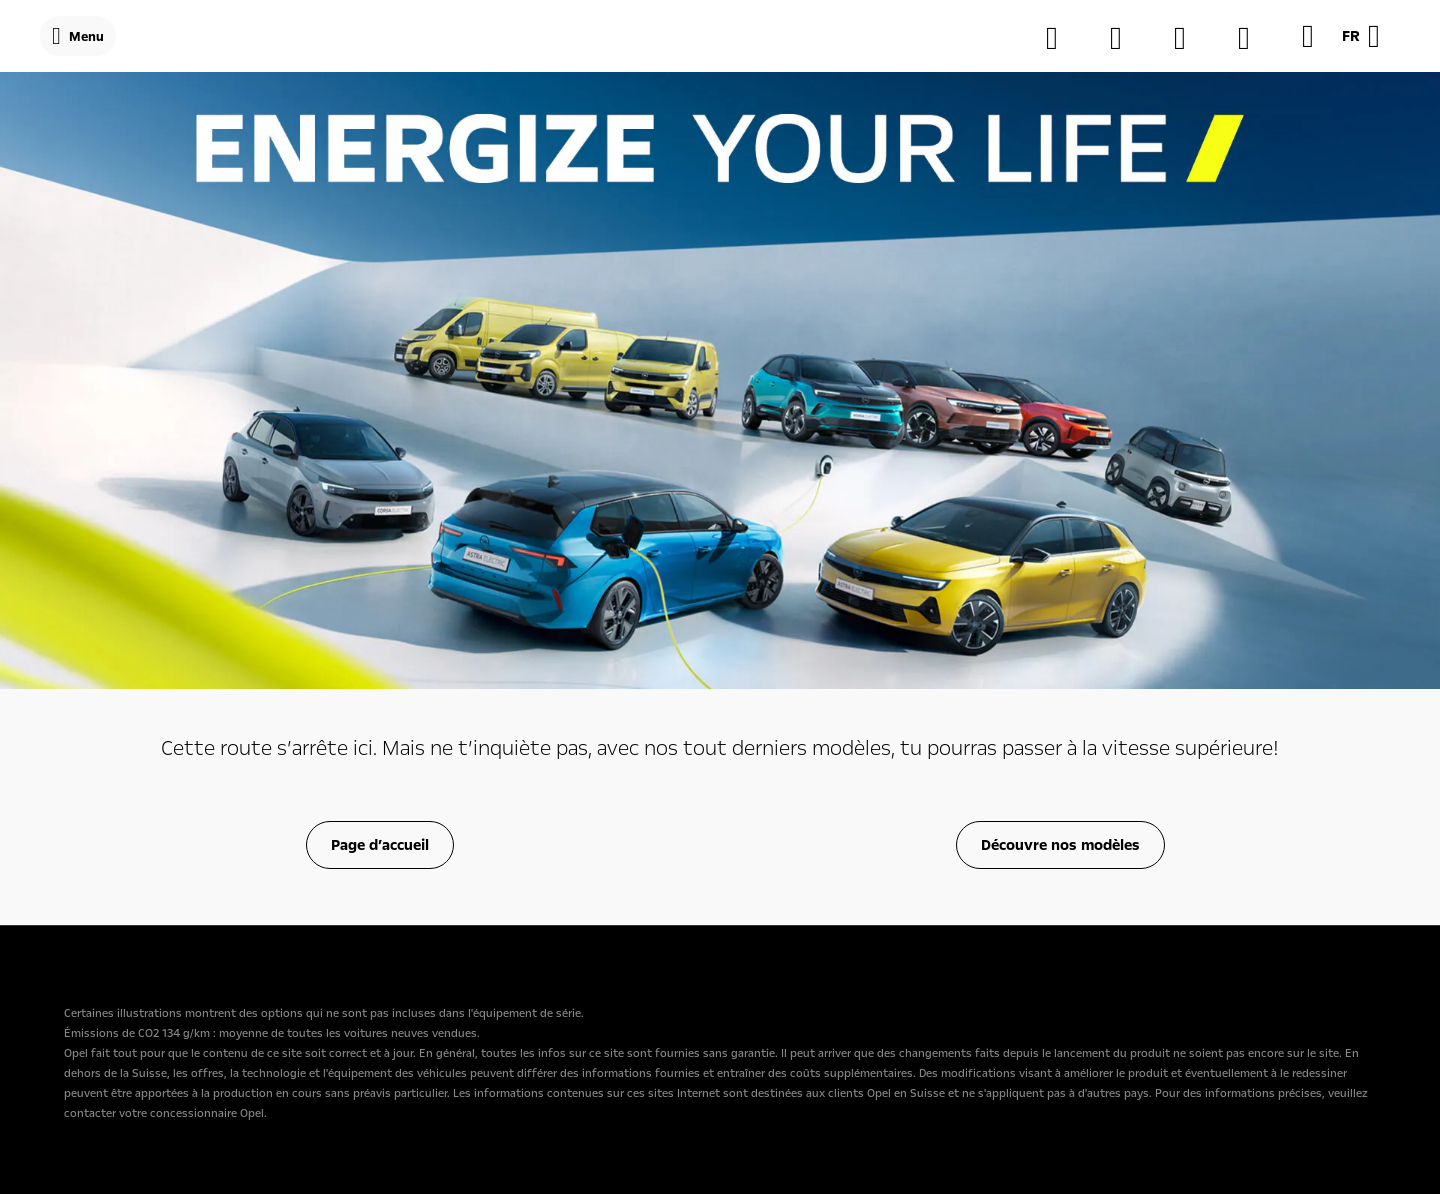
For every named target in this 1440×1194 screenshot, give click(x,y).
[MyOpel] (1190, 38)
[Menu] (78, 36)
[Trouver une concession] (1126, 38)
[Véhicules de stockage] (1254, 38)
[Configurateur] (1062, 38)
